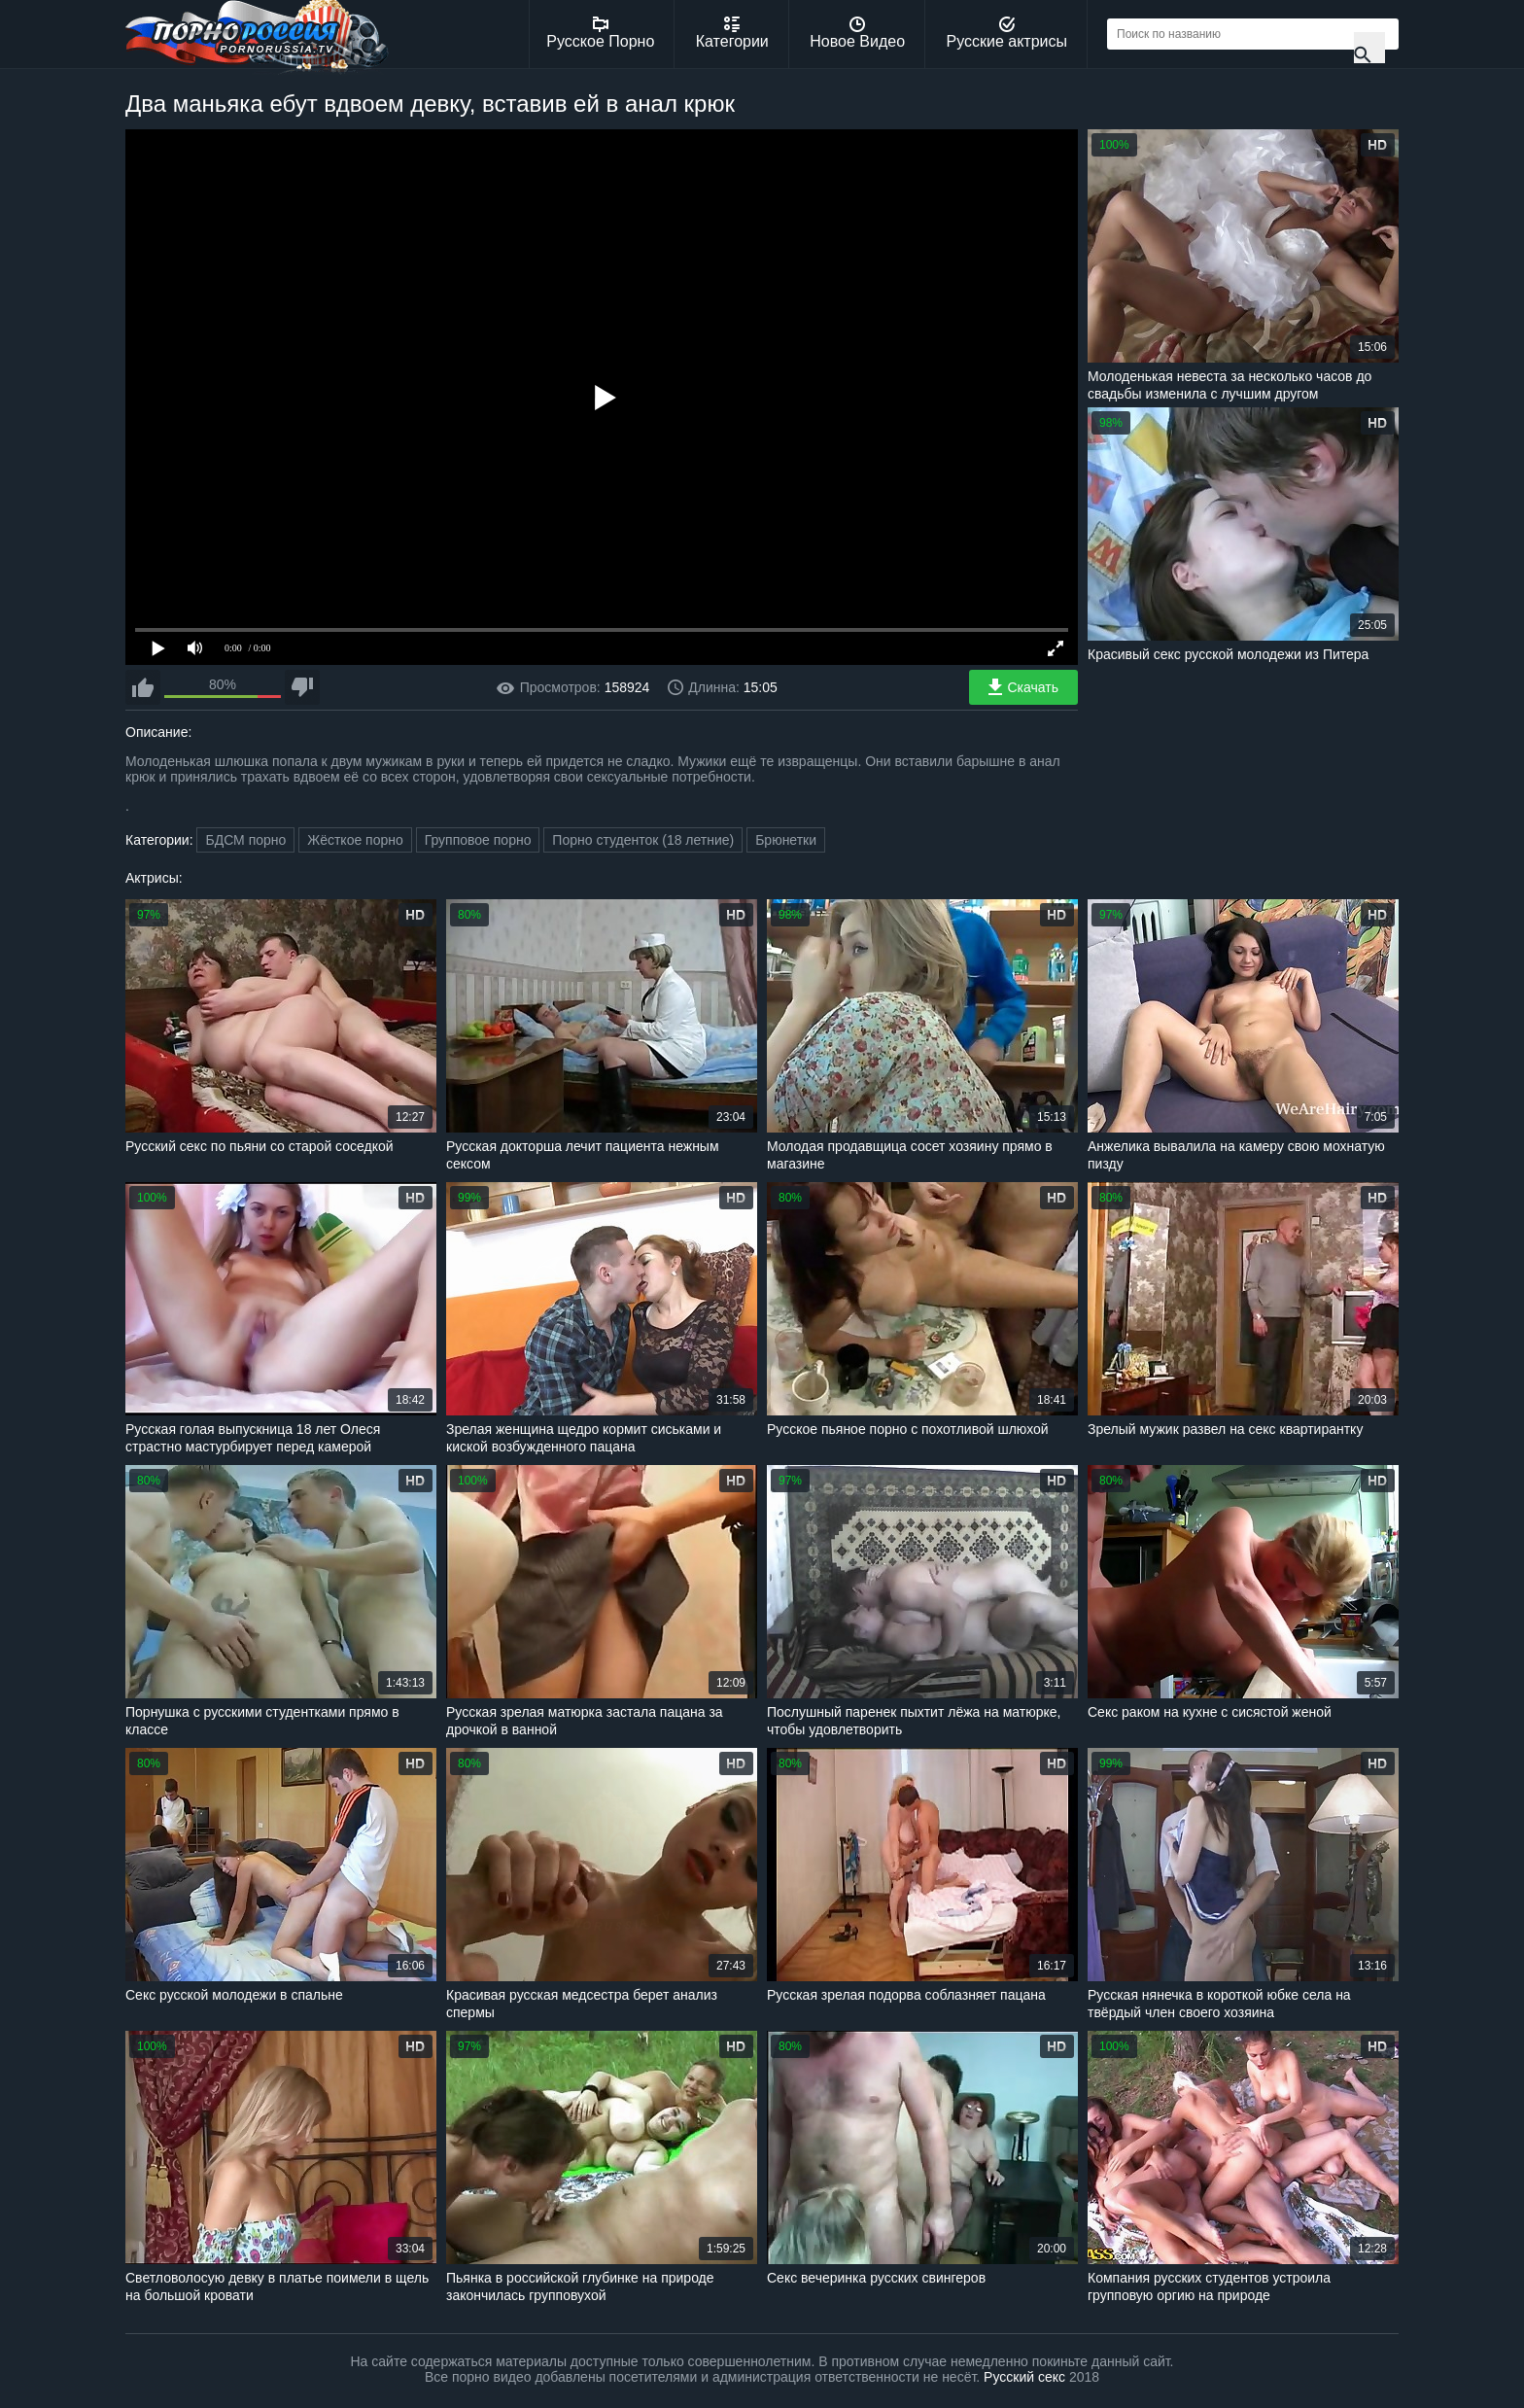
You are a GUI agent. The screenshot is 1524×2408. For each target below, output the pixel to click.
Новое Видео (857, 33)
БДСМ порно (245, 840)
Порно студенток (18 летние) (643, 840)
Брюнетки (785, 840)
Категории (732, 33)
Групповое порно (478, 840)
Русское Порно (600, 33)
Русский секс (1024, 2377)
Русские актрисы (1006, 33)
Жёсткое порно (355, 840)
